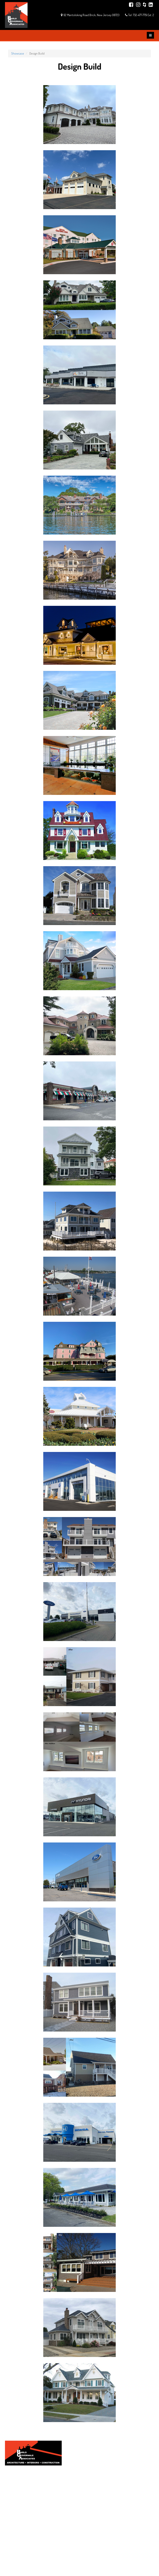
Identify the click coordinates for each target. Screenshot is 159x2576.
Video (11, 2501)
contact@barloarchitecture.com (35, 2554)
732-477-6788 (23, 2547)
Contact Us (87, 2501)
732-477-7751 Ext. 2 (143, 15)
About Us (86, 2493)
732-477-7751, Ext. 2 (24, 2540)
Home (11, 2493)
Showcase (17, 53)
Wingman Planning (122, 2570)
